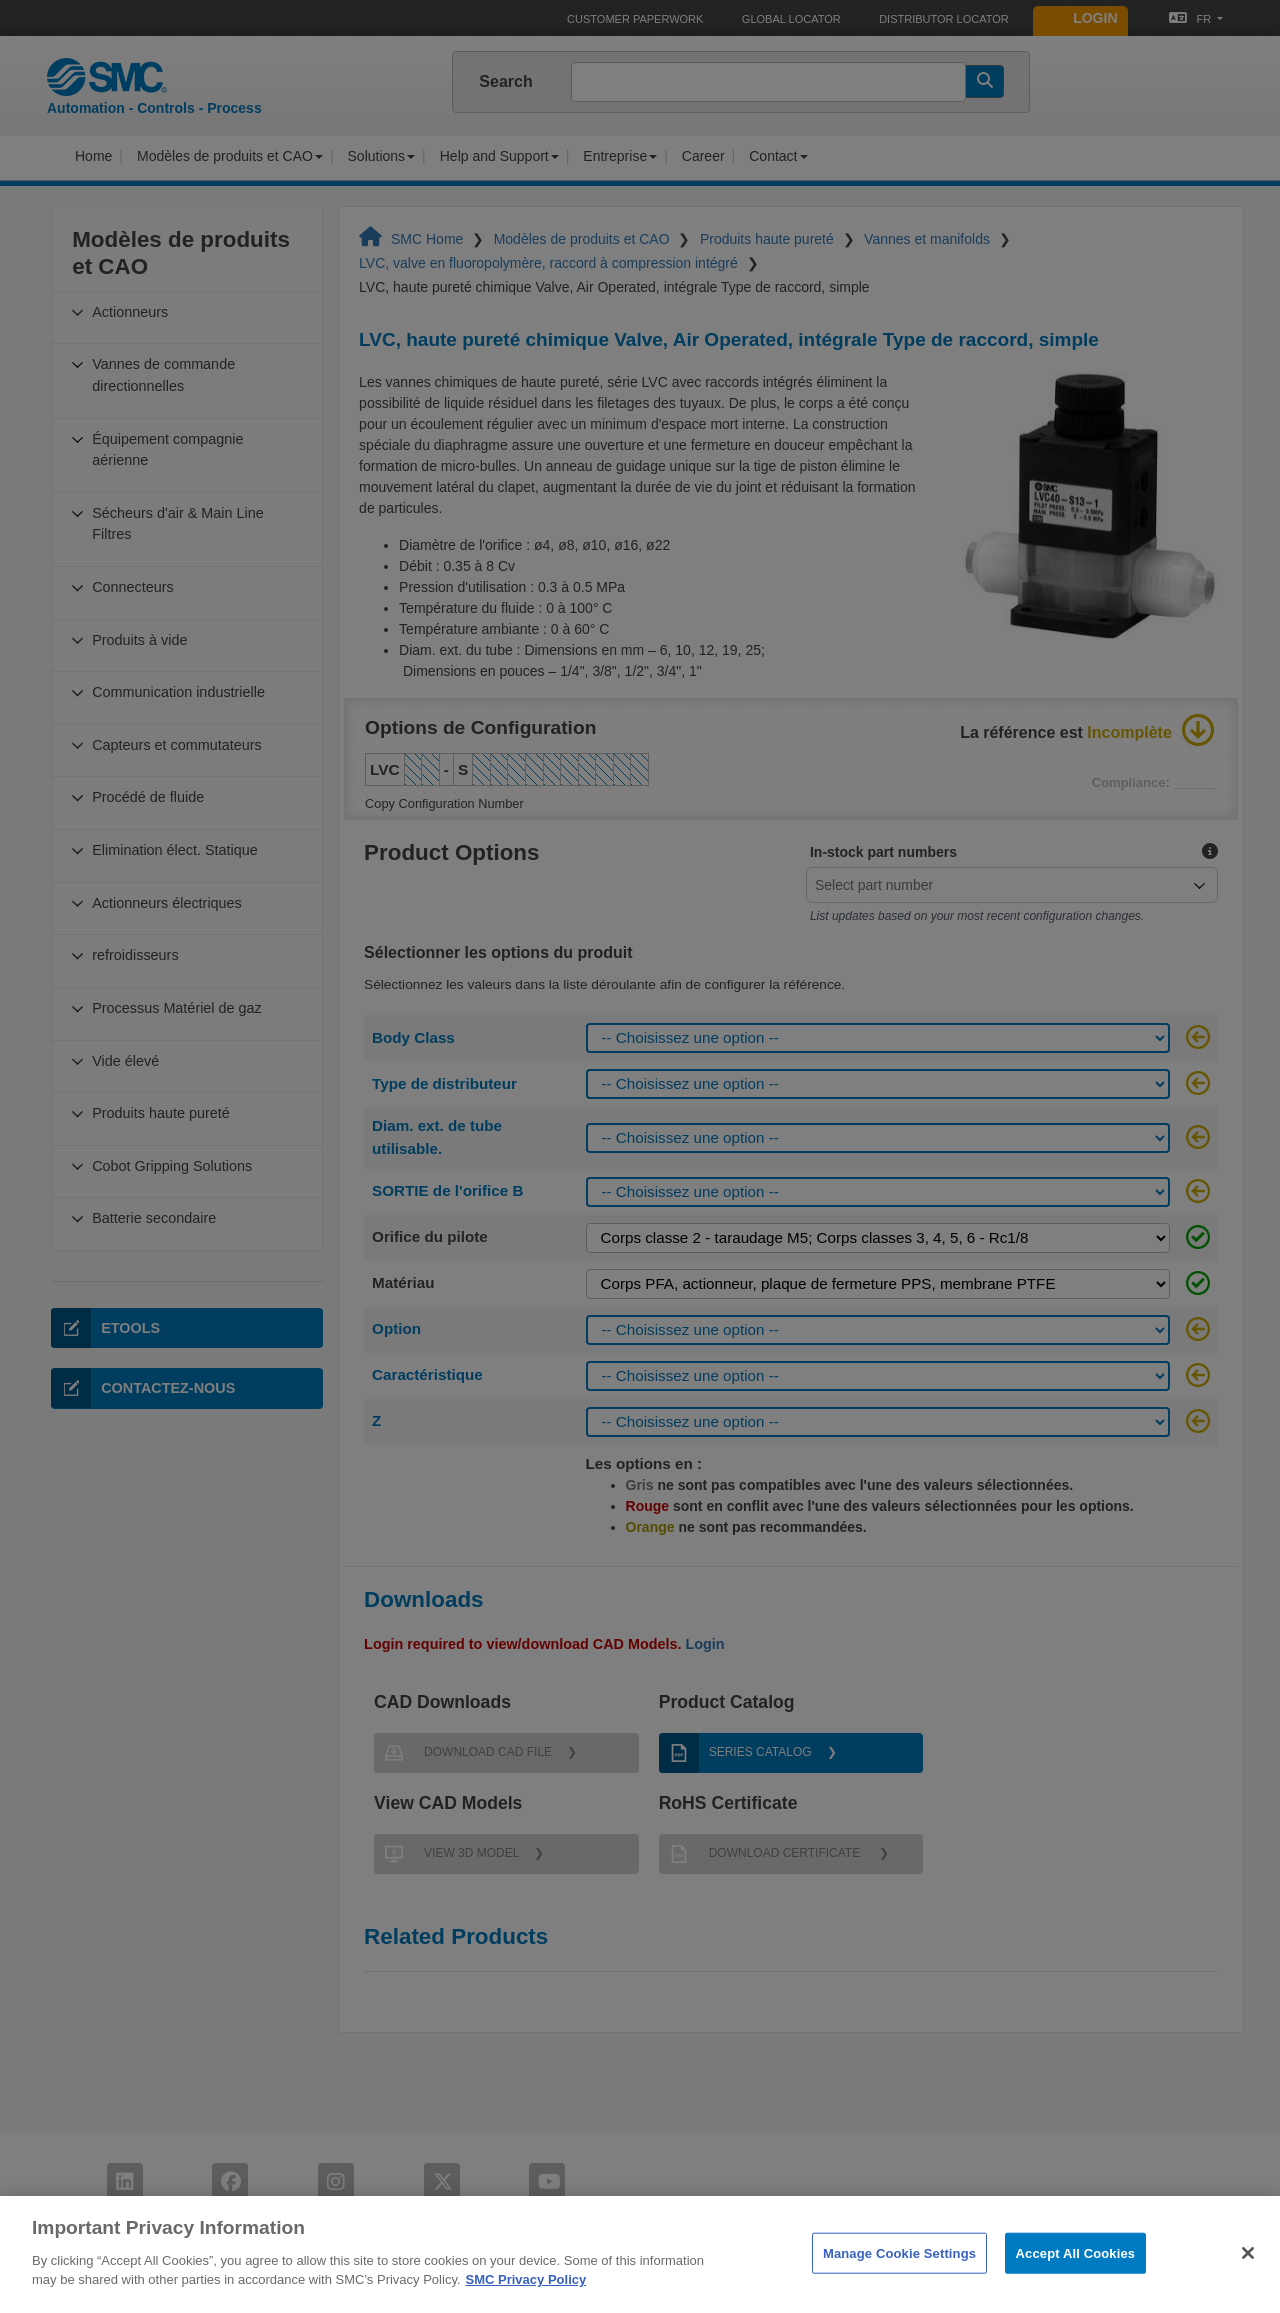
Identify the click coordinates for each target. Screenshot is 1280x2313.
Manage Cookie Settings (899, 2278)
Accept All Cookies (1076, 2278)
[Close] (1248, 2279)
